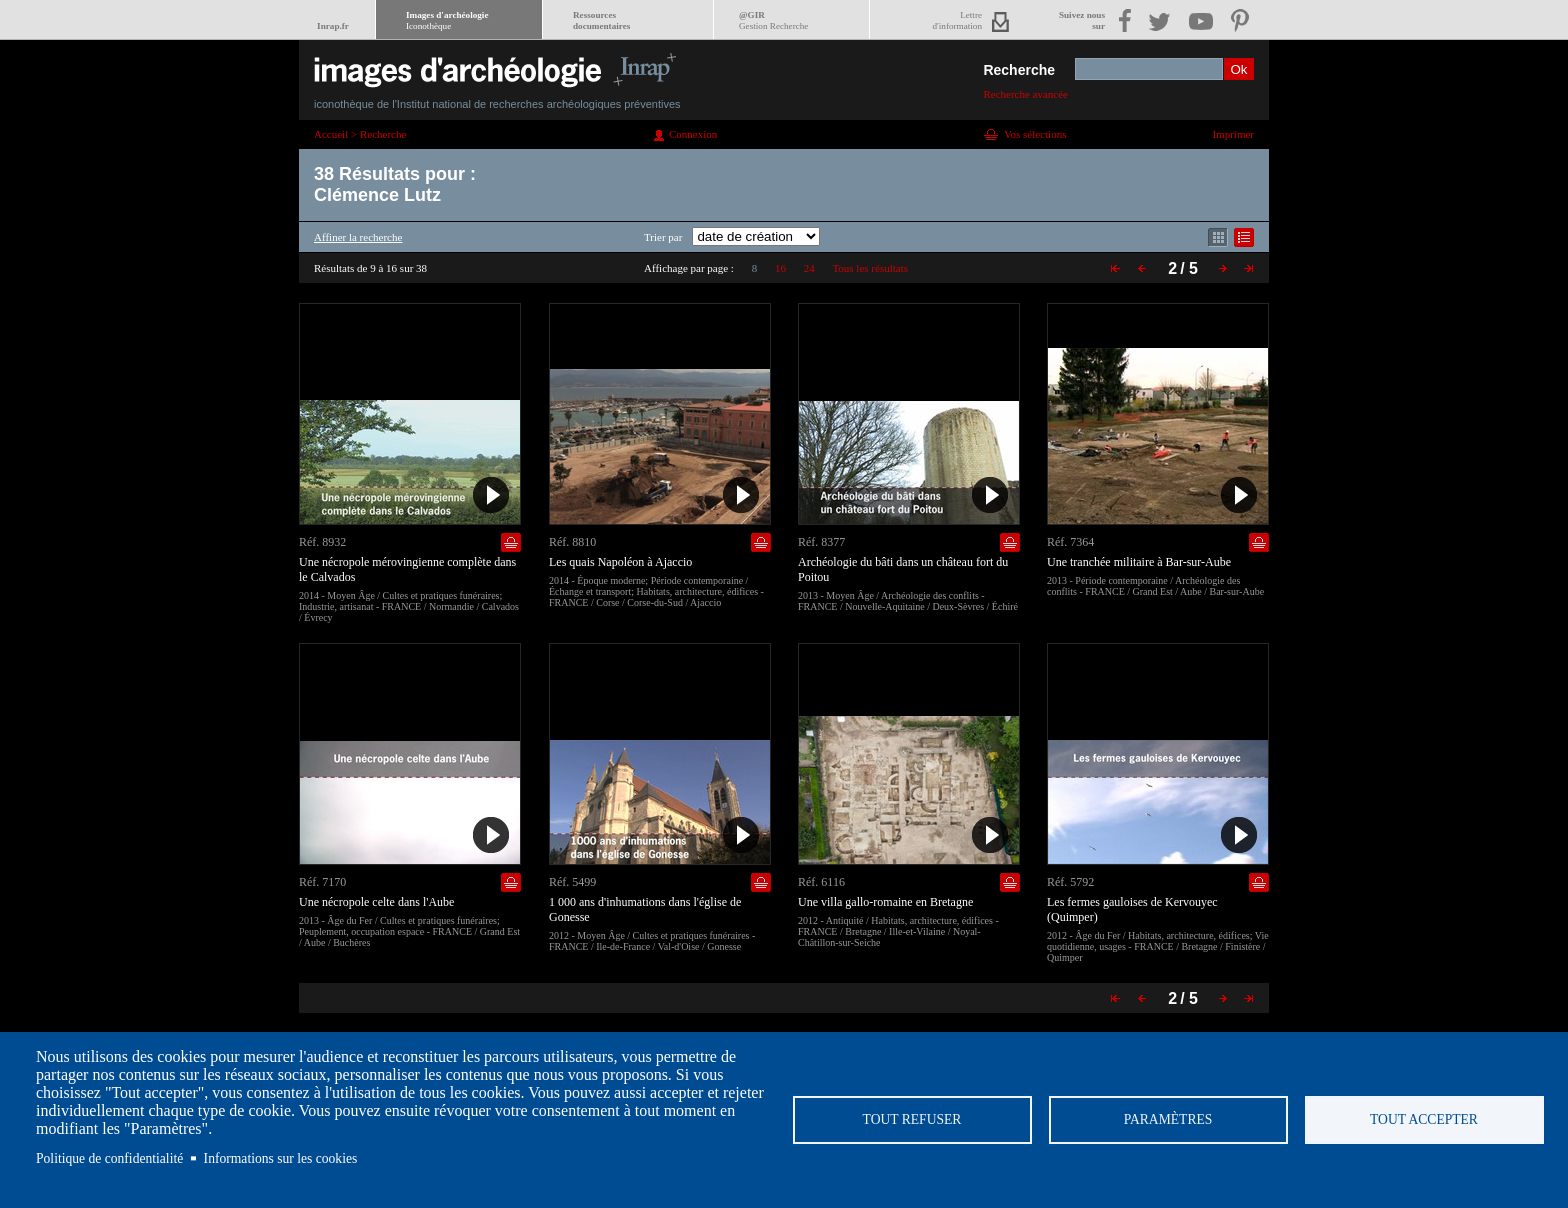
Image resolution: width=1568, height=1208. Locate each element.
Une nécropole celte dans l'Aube (376, 902)
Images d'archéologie (447, 20)
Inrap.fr (333, 26)
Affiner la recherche (358, 237)
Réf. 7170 (322, 882)
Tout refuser (912, 1119)
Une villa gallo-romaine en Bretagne (885, 902)
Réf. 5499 (572, 882)
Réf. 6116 (821, 882)
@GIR (773, 20)
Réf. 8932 (322, 542)
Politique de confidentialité (109, 1158)
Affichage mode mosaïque (1218, 237)
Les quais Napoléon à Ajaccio (620, 562)
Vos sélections (1035, 134)
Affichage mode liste (1244, 237)
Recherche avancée (1025, 94)
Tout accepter (1424, 1119)
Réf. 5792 (1070, 882)
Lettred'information (957, 20)
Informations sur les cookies (281, 1158)
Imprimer (1233, 134)
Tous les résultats (870, 268)
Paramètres (1168, 1119)
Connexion (693, 134)
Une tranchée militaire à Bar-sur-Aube (1139, 562)
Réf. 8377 (821, 542)
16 (780, 268)
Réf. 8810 (572, 542)
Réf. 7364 (1070, 542)
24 (809, 268)
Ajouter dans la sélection (511, 542)
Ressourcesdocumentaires (601, 20)
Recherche (1019, 70)
